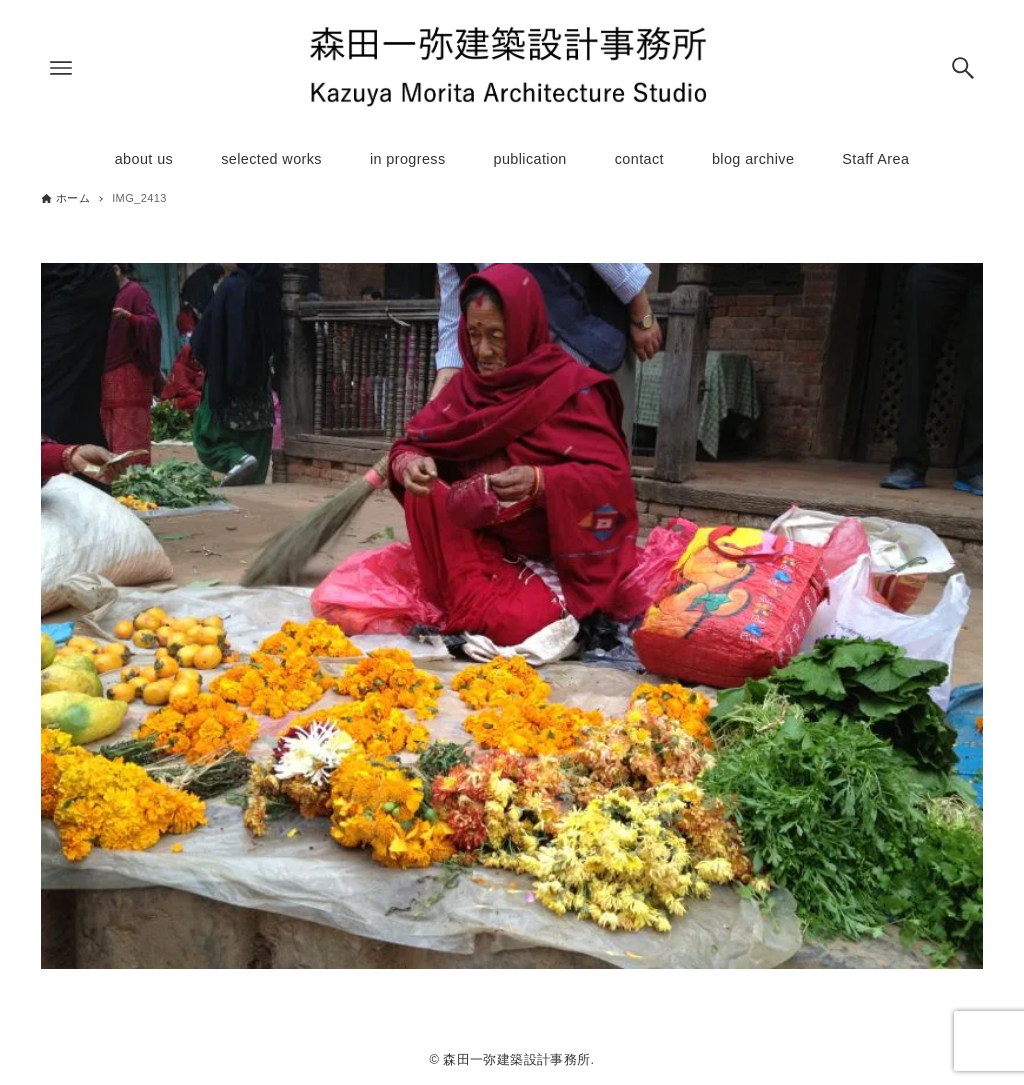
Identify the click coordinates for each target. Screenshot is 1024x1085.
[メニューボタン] (61, 68)
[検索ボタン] (963, 68)
